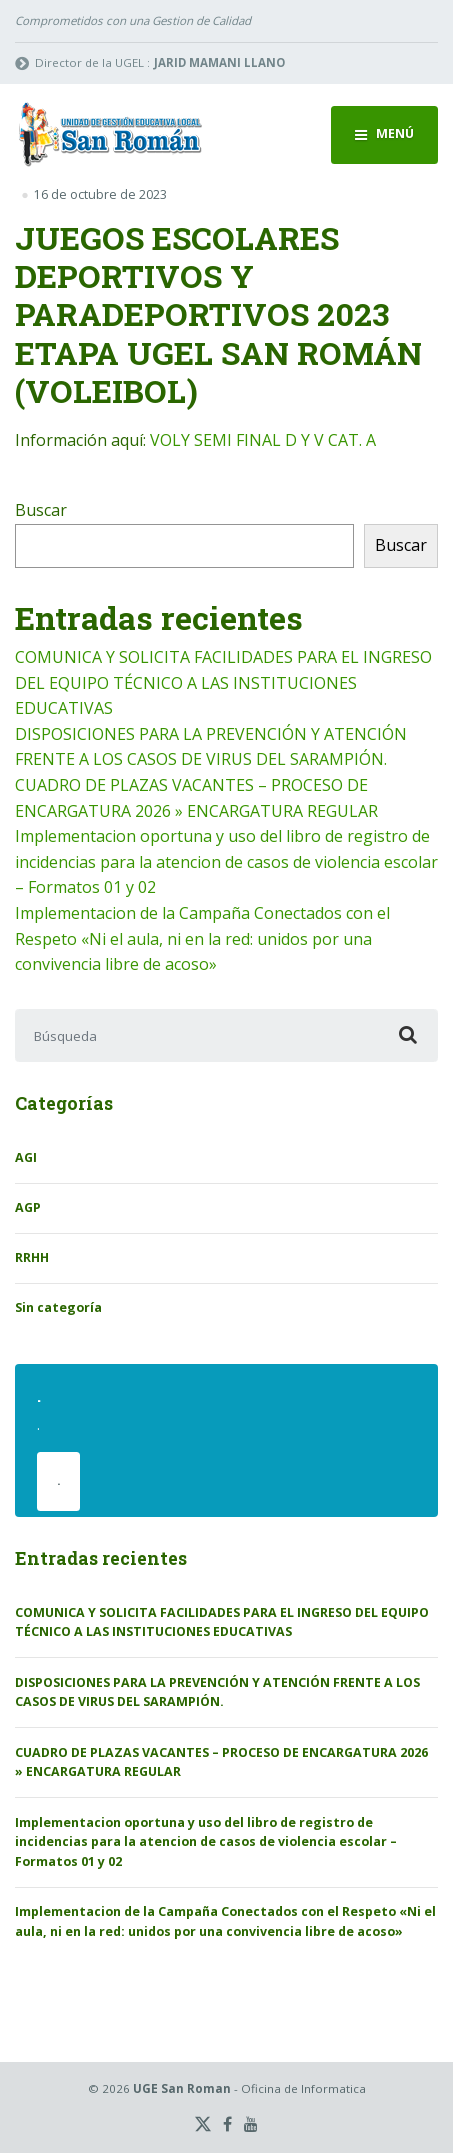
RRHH (32, 1257)
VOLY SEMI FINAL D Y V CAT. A (263, 440)
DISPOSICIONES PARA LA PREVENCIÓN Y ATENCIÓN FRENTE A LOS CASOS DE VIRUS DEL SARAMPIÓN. (217, 1692)
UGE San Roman (182, 2088)
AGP (28, 1207)
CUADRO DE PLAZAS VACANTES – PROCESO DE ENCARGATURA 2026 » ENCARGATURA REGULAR (221, 1762)
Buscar (41, 510)
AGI (26, 1157)
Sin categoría (58, 1307)
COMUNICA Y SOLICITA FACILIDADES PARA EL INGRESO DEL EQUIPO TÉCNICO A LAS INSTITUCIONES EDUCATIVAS (223, 682)
